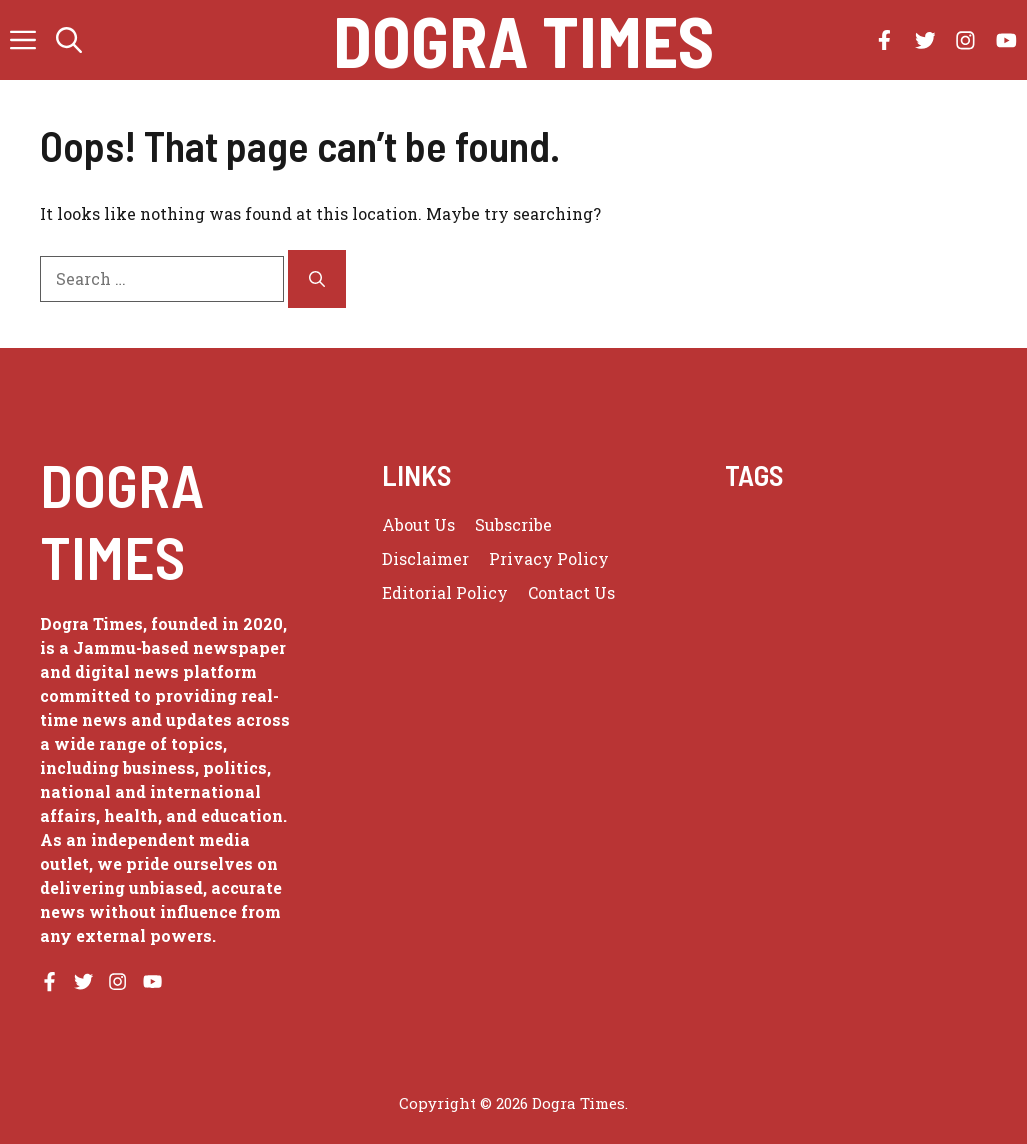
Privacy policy (549, 558)
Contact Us (571, 592)
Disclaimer (425, 558)
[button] (69, 40)
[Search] (317, 279)
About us (418, 524)
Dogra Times (523, 40)
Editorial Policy (445, 592)
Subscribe (513, 524)
